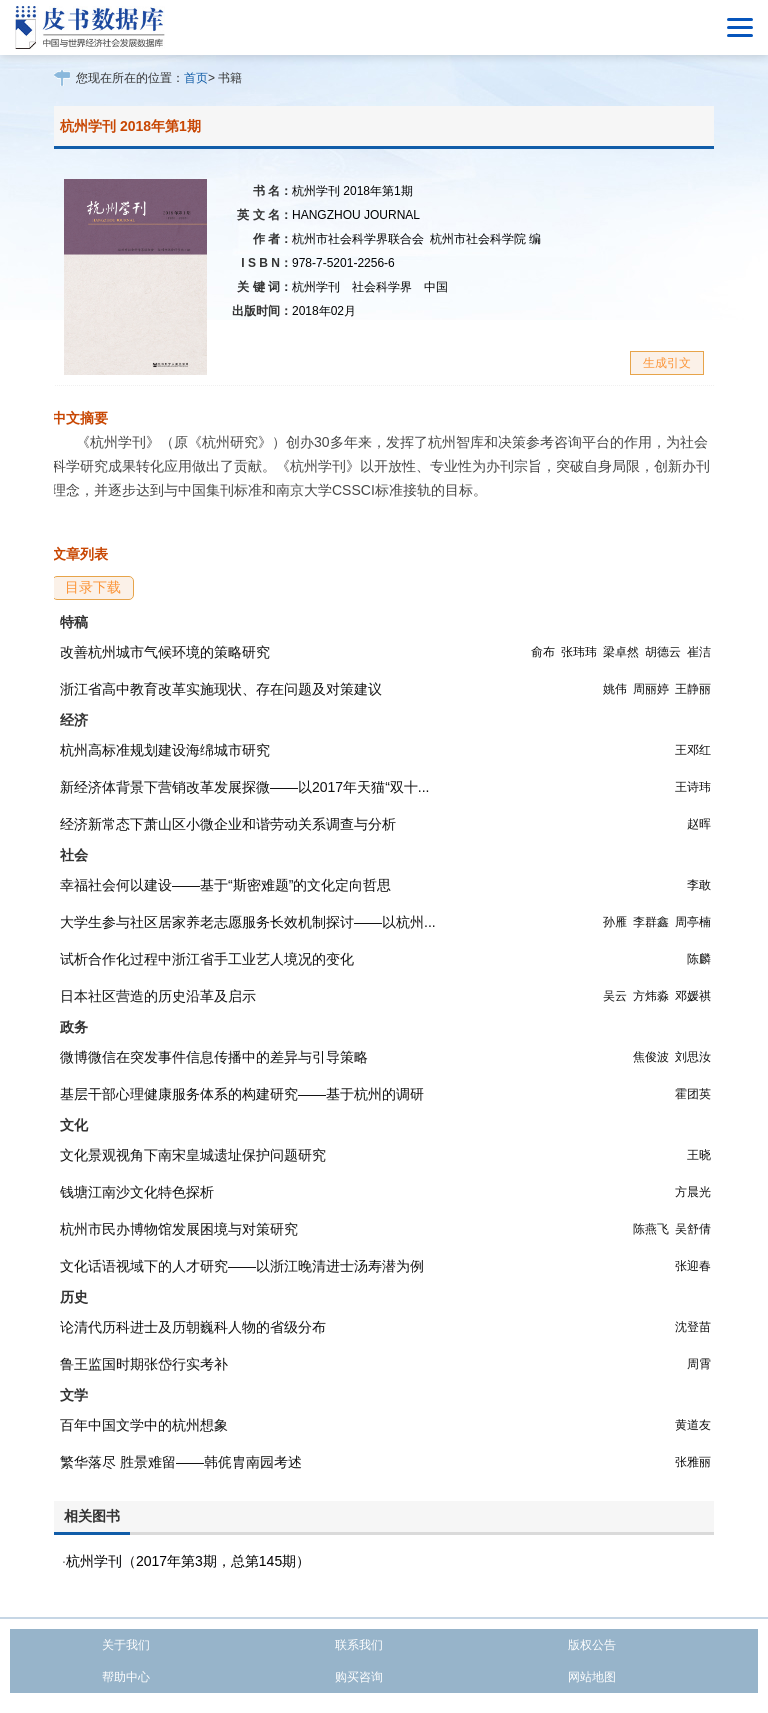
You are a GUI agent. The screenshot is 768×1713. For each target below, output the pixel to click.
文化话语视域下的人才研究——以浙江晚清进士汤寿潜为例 (242, 1266)
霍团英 (693, 1094)
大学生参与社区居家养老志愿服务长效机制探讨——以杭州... (248, 922)
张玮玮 (579, 652)
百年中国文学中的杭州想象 (144, 1425)
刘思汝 (693, 1057)
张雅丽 (693, 1462)
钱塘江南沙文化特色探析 (137, 1192)
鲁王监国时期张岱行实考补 (144, 1364)
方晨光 (693, 1192)
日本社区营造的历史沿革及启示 (158, 996)
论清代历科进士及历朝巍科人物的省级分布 (193, 1327)
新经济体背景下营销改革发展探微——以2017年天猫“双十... (244, 787)
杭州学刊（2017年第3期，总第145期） (188, 1561)
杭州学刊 (316, 287)
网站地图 (592, 1677)
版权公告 (592, 1645)
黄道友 (693, 1425)
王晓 (699, 1155)
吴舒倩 (693, 1229)
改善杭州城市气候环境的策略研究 (165, 652)
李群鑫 (651, 922)
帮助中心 (126, 1677)
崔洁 (699, 652)
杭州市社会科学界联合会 (358, 239)
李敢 (699, 885)
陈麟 (699, 959)
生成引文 (667, 363)
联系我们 (359, 1645)
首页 (196, 78)
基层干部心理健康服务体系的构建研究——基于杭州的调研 (242, 1094)
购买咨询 (359, 1677)
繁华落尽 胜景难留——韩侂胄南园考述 (181, 1462)
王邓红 (693, 750)
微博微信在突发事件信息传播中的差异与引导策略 (214, 1057)
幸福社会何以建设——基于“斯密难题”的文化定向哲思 (225, 885)
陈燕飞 (651, 1229)
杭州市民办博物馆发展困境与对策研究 (179, 1229)
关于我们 (126, 1645)
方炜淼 (651, 996)
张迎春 (693, 1266)
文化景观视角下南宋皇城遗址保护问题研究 (193, 1155)
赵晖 (699, 824)
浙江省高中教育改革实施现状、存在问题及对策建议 (221, 689)
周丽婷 (651, 689)
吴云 (615, 996)
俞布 (543, 652)
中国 (436, 287)
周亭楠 (693, 922)
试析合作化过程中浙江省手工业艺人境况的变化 (207, 959)
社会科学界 (382, 287)
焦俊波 (651, 1057)
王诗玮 (693, 787)
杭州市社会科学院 (485, 239)
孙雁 (615, 922)
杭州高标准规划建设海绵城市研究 (165, 750)
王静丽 (693, 689)
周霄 (699, 1364)
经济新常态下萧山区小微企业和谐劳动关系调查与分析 (228, 824)
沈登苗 (693, 1327)
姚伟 (615, 689)
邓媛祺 (693, 996)
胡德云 (663, 652)
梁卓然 (621, 652)
